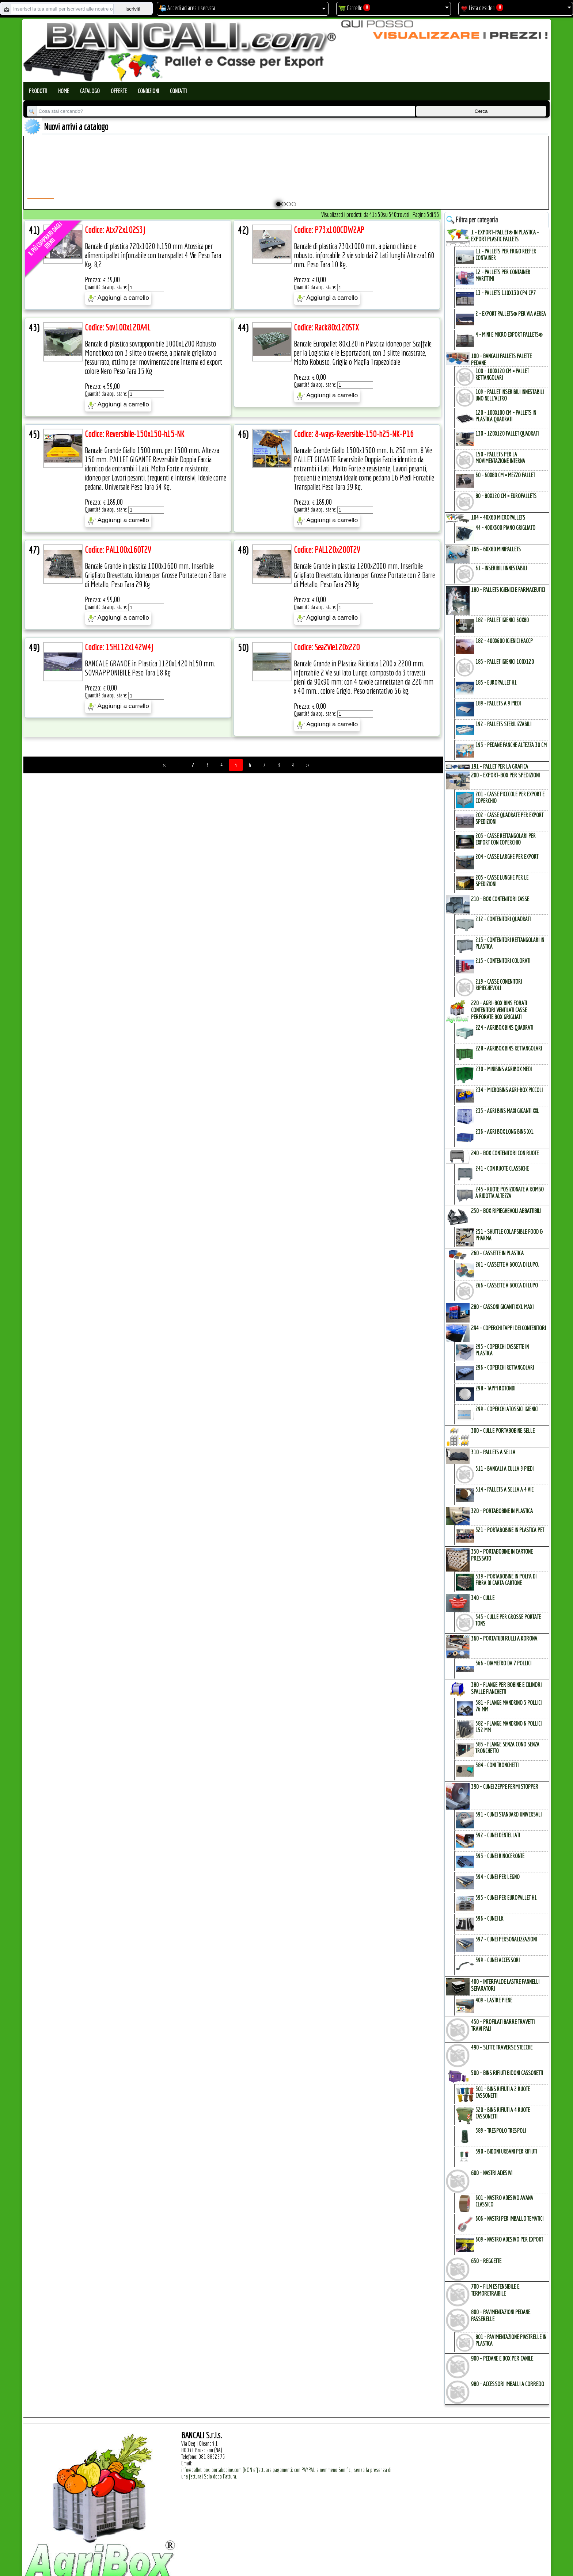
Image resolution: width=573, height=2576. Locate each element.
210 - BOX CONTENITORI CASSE (500, 898)
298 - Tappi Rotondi (495, 1388)
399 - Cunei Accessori (497, 1960)
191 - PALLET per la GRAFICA (499, 766)
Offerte (119, 91)
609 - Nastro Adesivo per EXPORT (509, 2239)
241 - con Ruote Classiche (502, 1168)
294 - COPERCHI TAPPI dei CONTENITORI (508, 1327)
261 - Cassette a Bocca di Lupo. (507, 1264)
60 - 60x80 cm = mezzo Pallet (505, 475)
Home (63, 91)
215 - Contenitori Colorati (502, 960)
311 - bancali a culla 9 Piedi (504, 1468)
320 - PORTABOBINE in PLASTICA (502, 1510)
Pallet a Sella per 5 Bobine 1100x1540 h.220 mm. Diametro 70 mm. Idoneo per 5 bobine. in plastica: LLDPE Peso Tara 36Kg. (374, 182)
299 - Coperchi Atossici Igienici (506, 1409)
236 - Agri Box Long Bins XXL (504, 1131)
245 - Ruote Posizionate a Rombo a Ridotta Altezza (509, 1192)
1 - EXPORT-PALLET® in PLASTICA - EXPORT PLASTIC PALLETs (505, 235)
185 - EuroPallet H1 (496, 682)
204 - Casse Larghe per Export (506, 856)
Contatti (178, 91)
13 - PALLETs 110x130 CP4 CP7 (505, 293)
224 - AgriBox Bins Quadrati (504, 1027)
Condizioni (148, 91)
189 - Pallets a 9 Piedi (498, 703)
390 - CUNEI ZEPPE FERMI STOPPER (504, 1786)
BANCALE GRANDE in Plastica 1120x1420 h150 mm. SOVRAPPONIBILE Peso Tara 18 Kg (150, 668)
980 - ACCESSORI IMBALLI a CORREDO (507, 2383)
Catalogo (90, 91)
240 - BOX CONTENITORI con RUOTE (505, 1152)
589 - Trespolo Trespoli (500, 2130)
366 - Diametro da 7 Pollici (503, 1663)
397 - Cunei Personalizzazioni (506, 1939)
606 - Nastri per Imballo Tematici (509, 2218)
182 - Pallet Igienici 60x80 (502, 620)
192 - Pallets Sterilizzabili (503, 724)
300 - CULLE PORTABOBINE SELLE (503, 1430)
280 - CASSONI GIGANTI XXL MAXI (502, 1306)
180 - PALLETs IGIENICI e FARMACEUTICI (508, 589)
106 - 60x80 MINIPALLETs (496, 549)
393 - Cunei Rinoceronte (499, 1856)
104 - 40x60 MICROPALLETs (498, 517)
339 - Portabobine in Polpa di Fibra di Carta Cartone (505, 1579)
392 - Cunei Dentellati (497, 1835)
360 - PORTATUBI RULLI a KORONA (504, 1638)
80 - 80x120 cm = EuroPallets (505, 496)
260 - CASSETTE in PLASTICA (497, 1252)
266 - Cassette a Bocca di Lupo (506, 1285)
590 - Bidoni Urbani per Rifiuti (506, 2151)
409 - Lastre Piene (493, 2000)
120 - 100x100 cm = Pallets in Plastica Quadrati (505, 415)
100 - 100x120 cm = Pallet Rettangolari (502, 374)
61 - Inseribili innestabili (501, 568)
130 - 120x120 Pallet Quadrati (507, 433)
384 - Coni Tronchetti (497, 1765)
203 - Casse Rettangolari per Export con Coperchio (505, 839)
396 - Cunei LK (489, 1918)
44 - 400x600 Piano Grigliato (505, 527)
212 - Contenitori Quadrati (503, 919)
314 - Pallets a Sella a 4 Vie (504, 1489)
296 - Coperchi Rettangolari (504, 1367)
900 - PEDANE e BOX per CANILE (502, 2358)
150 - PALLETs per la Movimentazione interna (500, 457)
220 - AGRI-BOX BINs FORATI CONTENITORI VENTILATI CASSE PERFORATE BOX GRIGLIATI (499, 1009)
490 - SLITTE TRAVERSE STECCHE (501, 2047)
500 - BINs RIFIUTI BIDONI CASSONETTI (507, 2072)
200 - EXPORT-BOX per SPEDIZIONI (505, 775)
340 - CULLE (482, 1597)
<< (164, 765)
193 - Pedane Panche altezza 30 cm (511, 745)
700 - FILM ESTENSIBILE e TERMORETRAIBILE (495, 2290)
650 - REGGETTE (486, 2260)
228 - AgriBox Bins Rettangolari (508, 1048)
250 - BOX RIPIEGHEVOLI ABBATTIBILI (506, 1210)
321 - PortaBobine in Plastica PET (509, 1530)
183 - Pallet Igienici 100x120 (504, 661)
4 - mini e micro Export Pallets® (509, 334)
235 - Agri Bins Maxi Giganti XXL (507, 1110)
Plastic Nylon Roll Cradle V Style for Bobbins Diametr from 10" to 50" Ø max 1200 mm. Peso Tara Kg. (255, 178)
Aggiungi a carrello (118, 298)
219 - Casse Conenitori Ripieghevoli (498, 984)
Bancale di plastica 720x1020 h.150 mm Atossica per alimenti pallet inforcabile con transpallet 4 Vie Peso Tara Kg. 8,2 (153, 255)
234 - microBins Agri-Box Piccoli (509, 1090)
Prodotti (38, 91)
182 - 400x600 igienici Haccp (504, 641)
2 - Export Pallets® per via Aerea (510, 313)
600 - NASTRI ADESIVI (491, 2172)
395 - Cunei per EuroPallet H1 (506, 1897)
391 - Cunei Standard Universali (508, 1814)
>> (307, 765)
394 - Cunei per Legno (497, 1876)
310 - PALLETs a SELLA (493, 1451)
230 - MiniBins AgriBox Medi (503, 1069)
